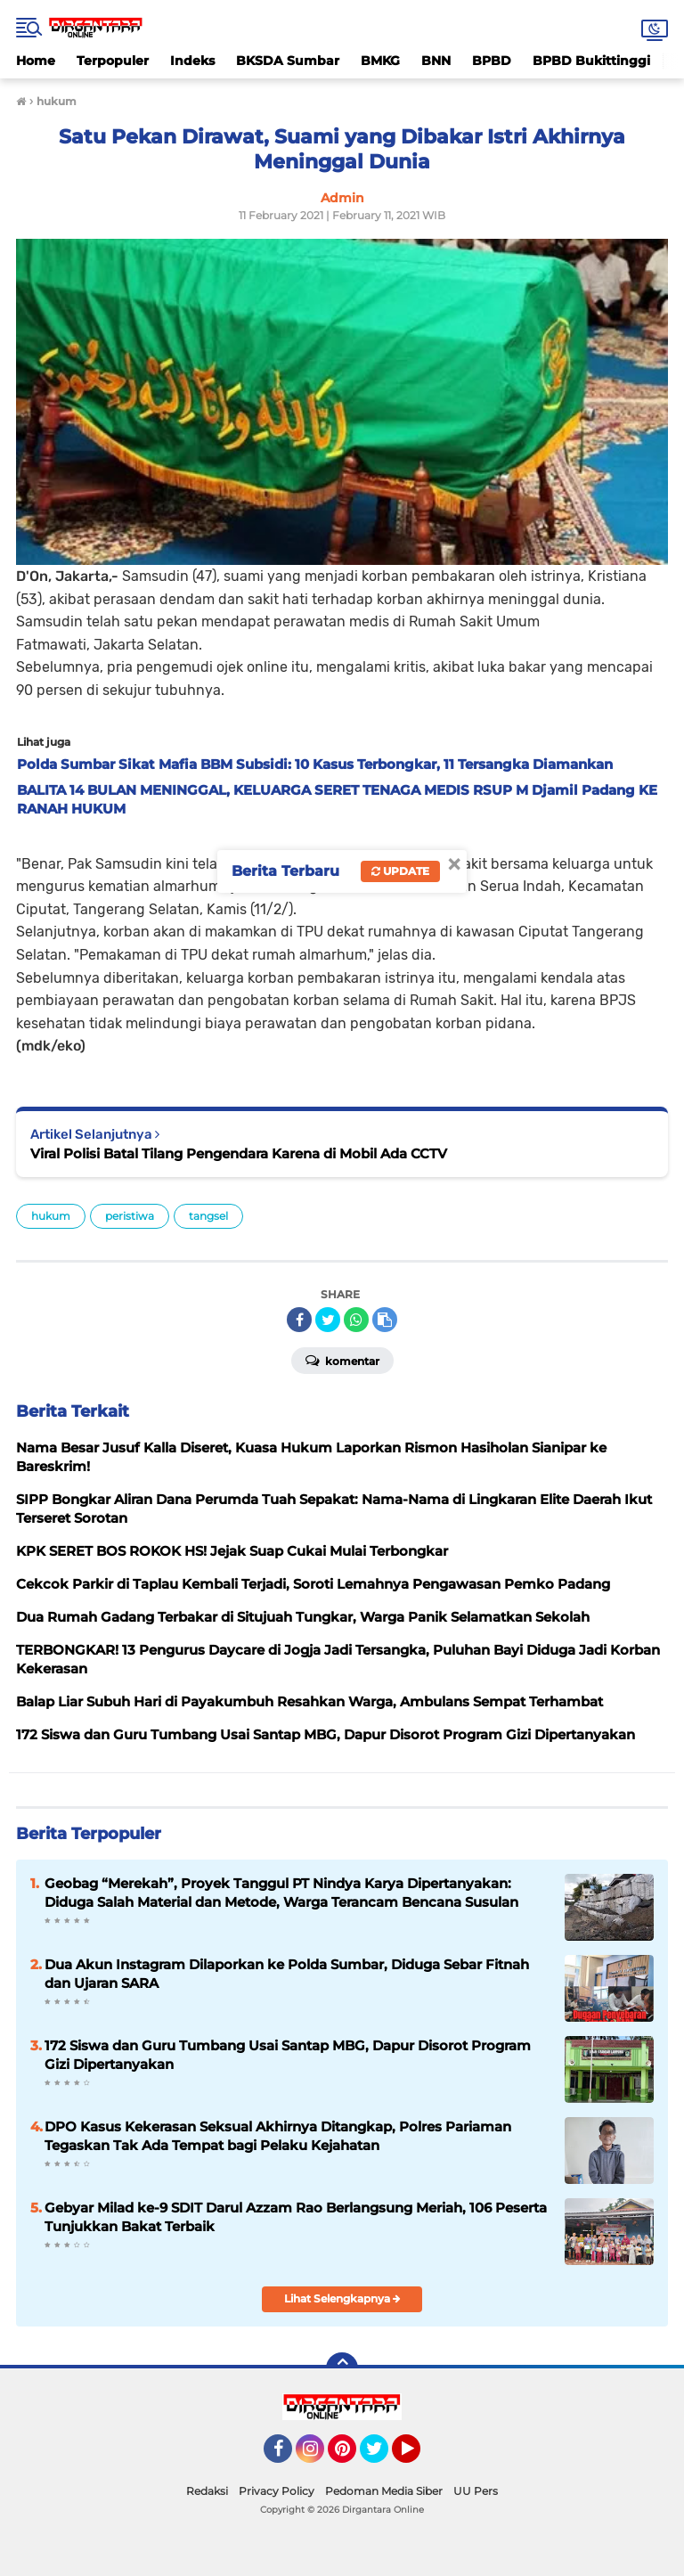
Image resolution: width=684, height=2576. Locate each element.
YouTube (418, 2456)
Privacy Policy (276, 2491)
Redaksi (207, 2491)
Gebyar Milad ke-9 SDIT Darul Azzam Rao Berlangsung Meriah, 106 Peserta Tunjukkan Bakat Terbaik (296, 2217)
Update (400, 871)
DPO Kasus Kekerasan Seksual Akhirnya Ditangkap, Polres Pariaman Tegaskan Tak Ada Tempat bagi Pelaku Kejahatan (278, 2136)
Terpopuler (113, 61)
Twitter (382, 2456)
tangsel (208, 1216)
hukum (50, 1216)
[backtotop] (342, 2368)
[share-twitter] (327, 1319)
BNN (436, 61)
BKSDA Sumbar (287, 61)
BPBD (491, 61)
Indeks (192, 61)
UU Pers (475, 2491)
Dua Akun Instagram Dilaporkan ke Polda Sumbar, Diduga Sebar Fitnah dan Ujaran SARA (287, 1973)
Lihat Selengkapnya (342, 2298)
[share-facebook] (299, 1319)
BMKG (380, 61)
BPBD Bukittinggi (591, 61)
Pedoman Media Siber (384, 2491)
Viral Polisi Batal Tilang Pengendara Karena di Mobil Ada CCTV (238, 1153)
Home (35, 61)
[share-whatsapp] (356, 1319)
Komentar (342, 1359)
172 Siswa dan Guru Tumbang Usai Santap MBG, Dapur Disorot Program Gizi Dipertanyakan (288, 2055)
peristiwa (129, 1216)
